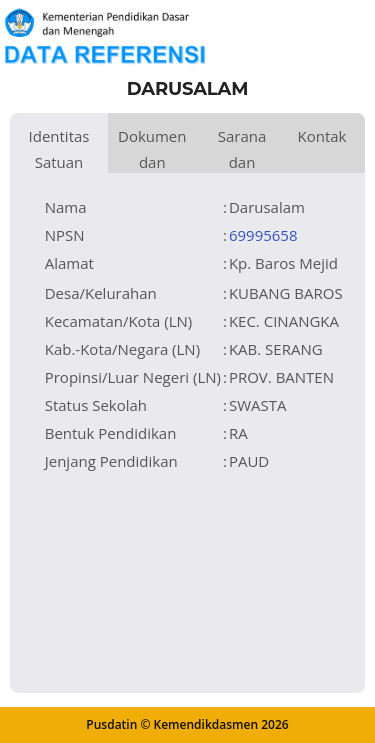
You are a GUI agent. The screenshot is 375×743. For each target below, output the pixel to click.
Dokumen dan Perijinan (152, 149)
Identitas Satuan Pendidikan (59, 149)
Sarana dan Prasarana (242, 149)
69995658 (263, 235)
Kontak (321, 136)
